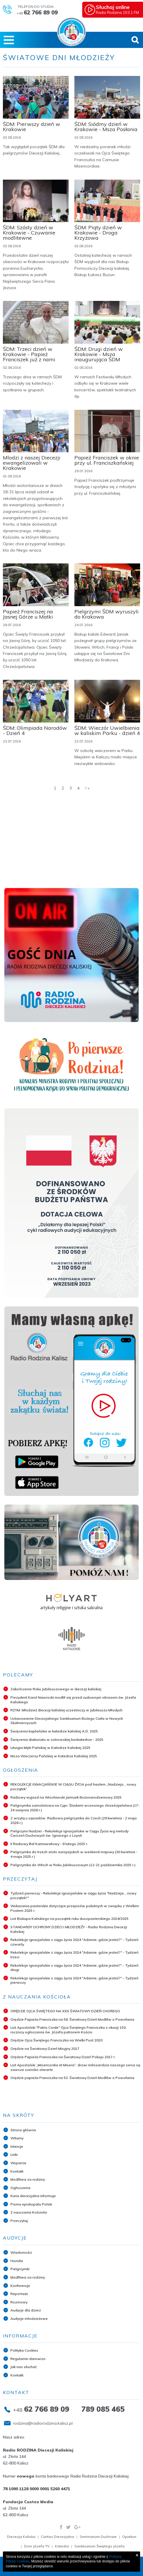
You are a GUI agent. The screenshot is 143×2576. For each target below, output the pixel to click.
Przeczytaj (19, 2220)
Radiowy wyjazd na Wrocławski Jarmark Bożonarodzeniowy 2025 (66, 1797)
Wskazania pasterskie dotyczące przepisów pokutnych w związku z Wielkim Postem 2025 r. (74, 1908)
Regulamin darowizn (27, 2359)
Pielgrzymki (20, 2269)
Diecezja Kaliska (21, 2536)
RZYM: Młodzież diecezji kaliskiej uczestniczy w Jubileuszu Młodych (66, 1710)
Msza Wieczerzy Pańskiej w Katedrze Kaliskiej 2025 (53, 1756)
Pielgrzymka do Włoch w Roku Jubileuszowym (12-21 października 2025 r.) (72, 1865)
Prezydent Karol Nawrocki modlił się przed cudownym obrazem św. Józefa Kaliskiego (73, 1699)
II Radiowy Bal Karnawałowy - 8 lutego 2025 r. (49, 1844)
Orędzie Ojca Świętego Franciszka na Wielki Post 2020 (56, 2040)
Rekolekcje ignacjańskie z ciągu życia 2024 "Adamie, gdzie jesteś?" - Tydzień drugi (74, 1967)
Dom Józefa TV (37, 2546)
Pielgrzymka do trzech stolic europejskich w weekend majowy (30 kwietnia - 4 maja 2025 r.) (74, 1854)
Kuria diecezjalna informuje (33, 2196)
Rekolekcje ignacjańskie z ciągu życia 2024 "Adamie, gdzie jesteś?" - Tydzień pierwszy (74, 1980)
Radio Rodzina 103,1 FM (120, 9)
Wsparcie (18, 2163)
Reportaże (19, 2294)
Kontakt (16, 2171)
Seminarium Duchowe (98, 2536)
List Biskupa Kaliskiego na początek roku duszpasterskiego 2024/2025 (69, 1918)
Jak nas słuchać (23, 2367)
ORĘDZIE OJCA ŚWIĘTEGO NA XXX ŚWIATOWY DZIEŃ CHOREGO (65, 2011)
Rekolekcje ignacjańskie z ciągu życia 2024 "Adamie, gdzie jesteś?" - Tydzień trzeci (74, 1954)
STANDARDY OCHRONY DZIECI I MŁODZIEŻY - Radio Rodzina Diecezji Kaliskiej (68, 1929)
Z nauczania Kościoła (28, 2212)
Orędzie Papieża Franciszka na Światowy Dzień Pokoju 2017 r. (63, 2057)
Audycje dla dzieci (25, 2310)
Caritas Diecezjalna (57, 2536)
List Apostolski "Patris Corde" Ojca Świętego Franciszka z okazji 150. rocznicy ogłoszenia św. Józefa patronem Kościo (68, 2029)
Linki (14, 2154)
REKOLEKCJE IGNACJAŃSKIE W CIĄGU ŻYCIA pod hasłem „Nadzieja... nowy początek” (73, 1786)
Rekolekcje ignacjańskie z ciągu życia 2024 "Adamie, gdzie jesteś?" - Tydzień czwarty (74, 1941)
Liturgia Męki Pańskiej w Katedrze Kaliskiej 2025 (50, 1747)
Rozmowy (19, 2302)
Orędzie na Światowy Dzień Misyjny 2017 (44, 2048)
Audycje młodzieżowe (29, 2318)
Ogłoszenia (20, 2188)
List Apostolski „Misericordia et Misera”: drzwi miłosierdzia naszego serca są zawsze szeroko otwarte (75, 2067)
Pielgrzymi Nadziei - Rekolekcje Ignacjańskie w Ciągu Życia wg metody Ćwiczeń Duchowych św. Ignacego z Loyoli (69, 1833)
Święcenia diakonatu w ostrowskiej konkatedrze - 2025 (56, 1739)
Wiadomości (21, 2252)
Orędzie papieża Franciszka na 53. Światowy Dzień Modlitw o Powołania (72, 2078)
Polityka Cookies (24, 2350)
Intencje (16, 2146)
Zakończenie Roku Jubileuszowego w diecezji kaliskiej (55, 1689)
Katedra (62, 2546)
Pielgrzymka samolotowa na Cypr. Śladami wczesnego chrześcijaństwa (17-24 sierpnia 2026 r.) (75, 1807)
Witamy (16, 2138)
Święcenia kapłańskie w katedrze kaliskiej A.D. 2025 (54, 1731)
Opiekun (129, 2536)
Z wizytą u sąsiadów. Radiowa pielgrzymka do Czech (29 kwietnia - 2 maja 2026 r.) (73, 1820)
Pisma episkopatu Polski (31, 2204)
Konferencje (20, 2285)
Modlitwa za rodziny (27, 2179)
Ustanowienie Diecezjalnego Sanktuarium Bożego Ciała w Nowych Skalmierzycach (66, 1720)
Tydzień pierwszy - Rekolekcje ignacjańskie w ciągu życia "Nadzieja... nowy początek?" (73, 1895)
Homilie (16, 2261)
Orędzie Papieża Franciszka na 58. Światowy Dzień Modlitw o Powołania (72, 2019)
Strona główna (23, 2130)
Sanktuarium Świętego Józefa (99, 2546)
